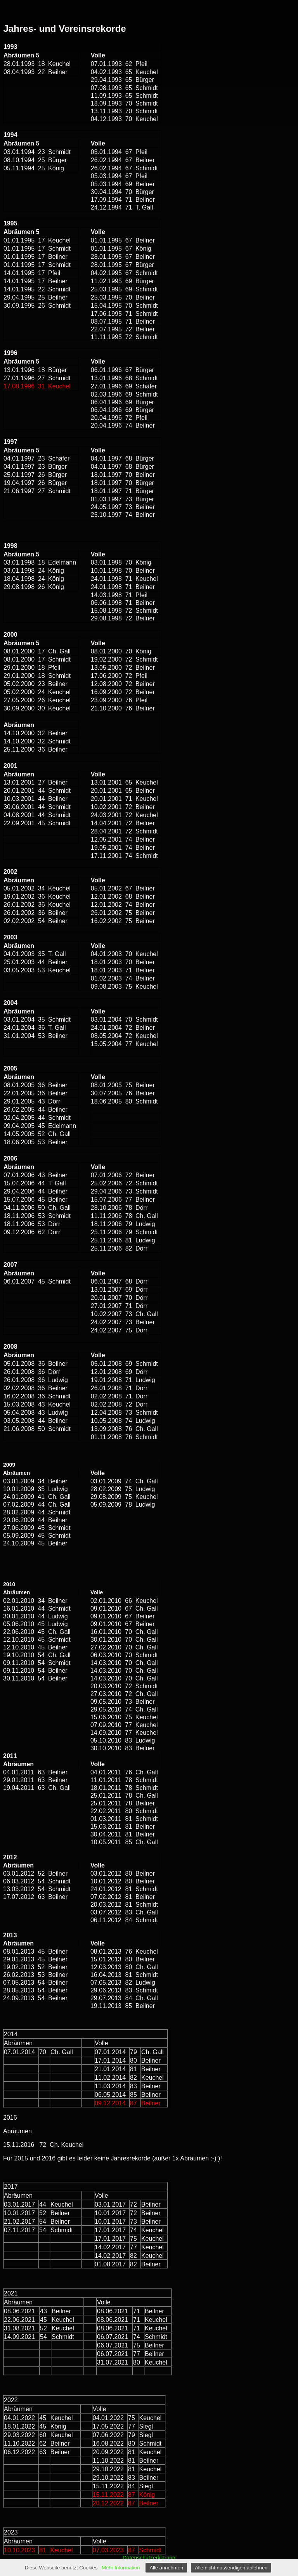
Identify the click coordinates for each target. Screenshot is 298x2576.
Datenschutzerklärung (149, 2558)
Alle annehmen (166, 2568)
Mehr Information (121, 2568)
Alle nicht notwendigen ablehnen (231, 2568)
